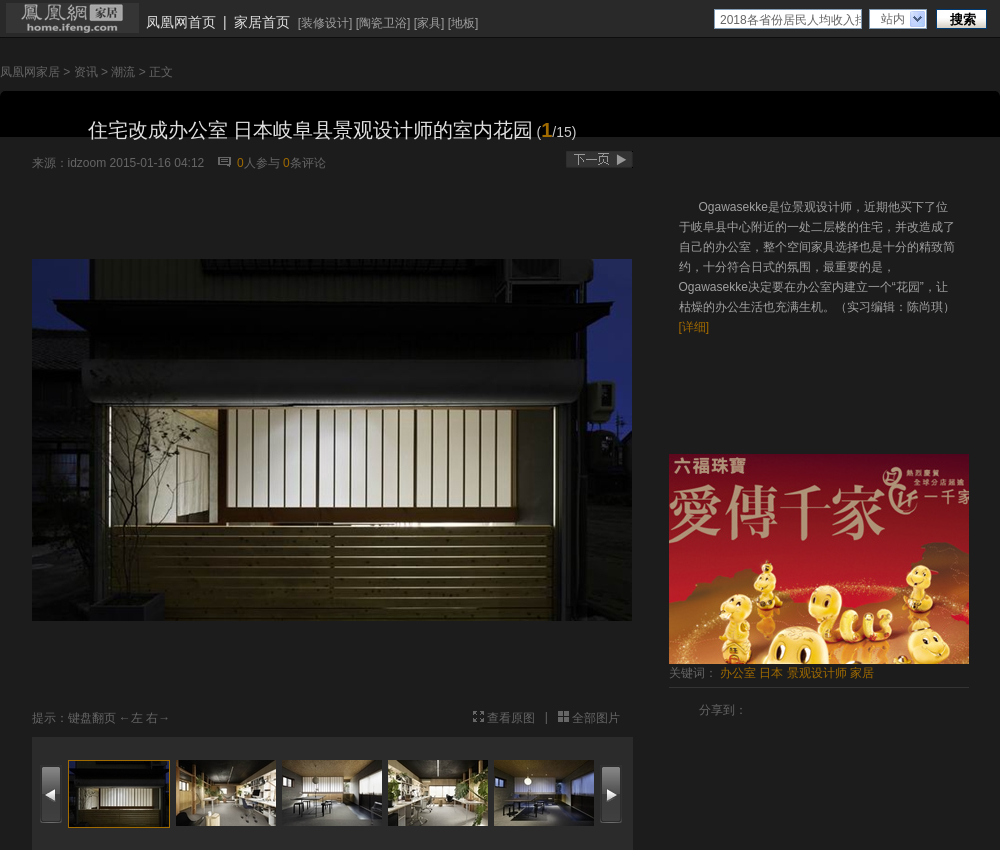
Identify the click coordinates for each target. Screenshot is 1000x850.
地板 (463, 23)
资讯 (86, 72)
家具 (429, 23)
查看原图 (511, 718)
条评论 (304, 163)
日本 (771, 673)
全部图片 (596, 718)
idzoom (87, 163)
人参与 (258, 163)
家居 (862, 673)
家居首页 (262, 22)
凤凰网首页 (181, 22)
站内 (893, 19)
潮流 (123, 72)
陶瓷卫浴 (383, 23)
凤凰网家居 (30, 72)
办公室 (738, 673)
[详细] (694, 327)
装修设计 (325, 23)
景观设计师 (817, 673)
